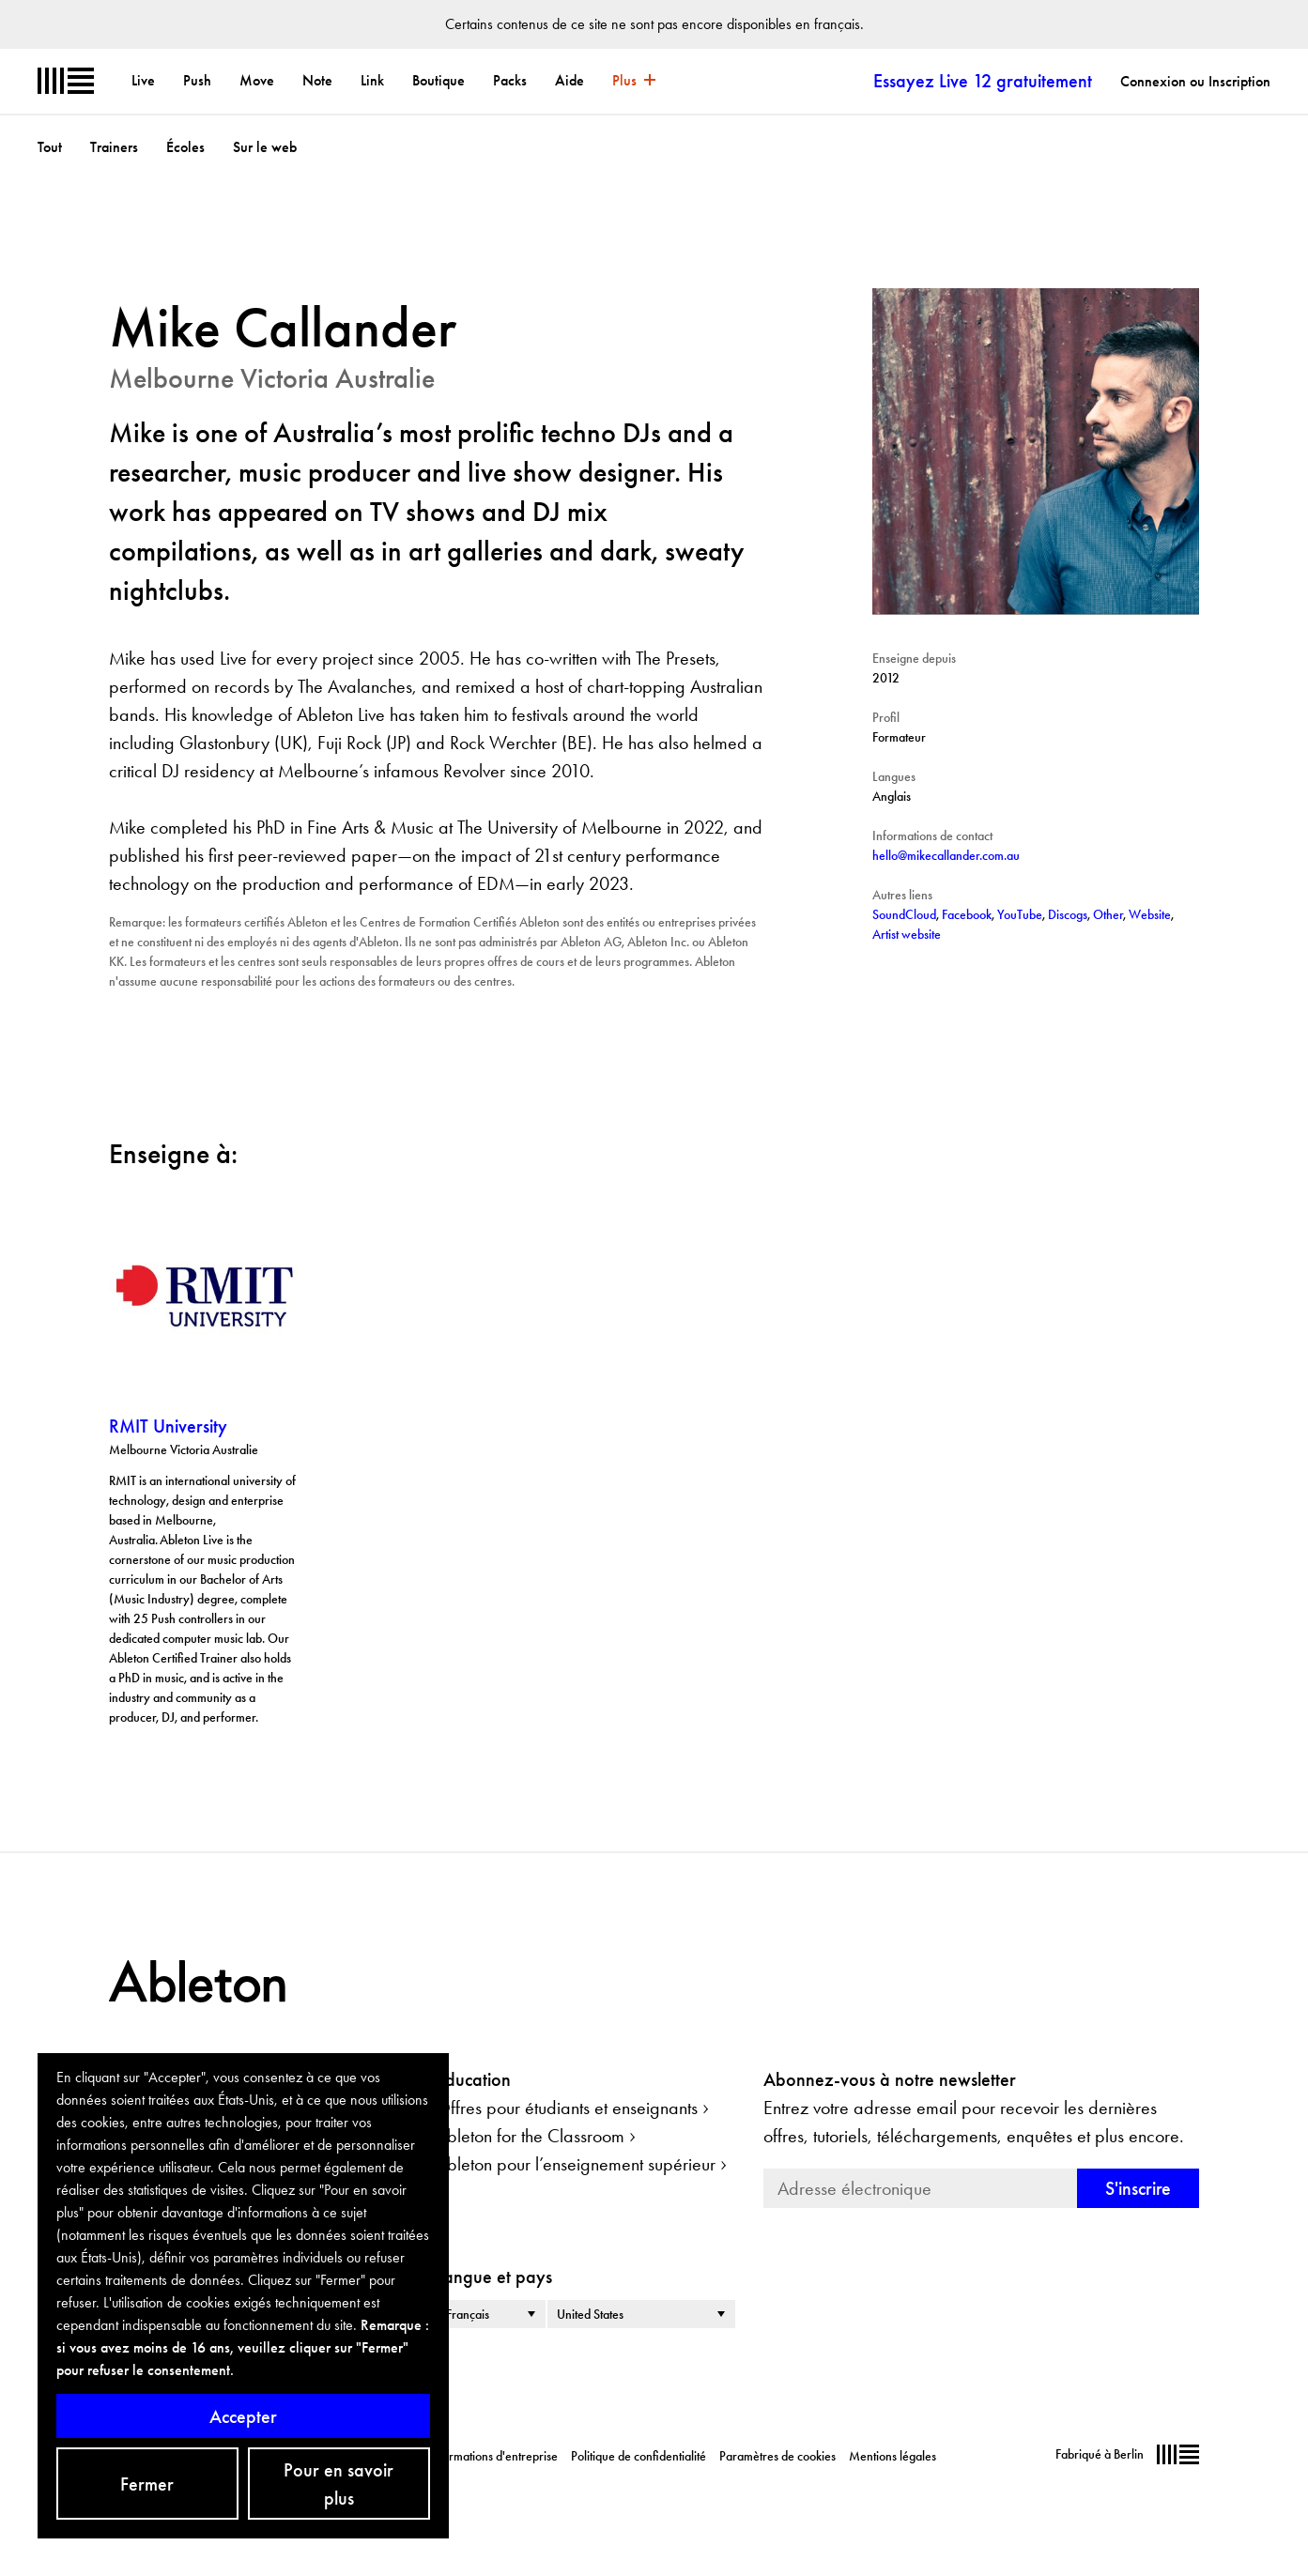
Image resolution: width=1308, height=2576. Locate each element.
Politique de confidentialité (638, 2455)
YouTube (1019, 914)
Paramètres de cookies (777, 2455)
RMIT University (168, 1426)
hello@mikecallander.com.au (946, 855)
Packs (510, 80)
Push (197, 80)
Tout (50, 147)
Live (143, 80)
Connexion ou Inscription (1195, 81)
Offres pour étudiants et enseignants (567, 2107)
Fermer (147, 2484)
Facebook (967, 914)
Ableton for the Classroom (530, 2136)
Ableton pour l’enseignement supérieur (576, 2164)
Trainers (114, 147)
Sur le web (265, 147)
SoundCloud (904, 914)
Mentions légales (892, 2455)
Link (372, 80)
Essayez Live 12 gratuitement (982, 81)
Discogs (1067, 914)
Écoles (185, 147)
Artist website (906, 934)
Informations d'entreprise (493, 2455)
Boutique (438, 80)
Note (317, 80)
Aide (569, 80)
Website (1150, 914)
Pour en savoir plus (338, 2484)
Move (256, 80)
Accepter (243, 2416)
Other (1108, 914)
